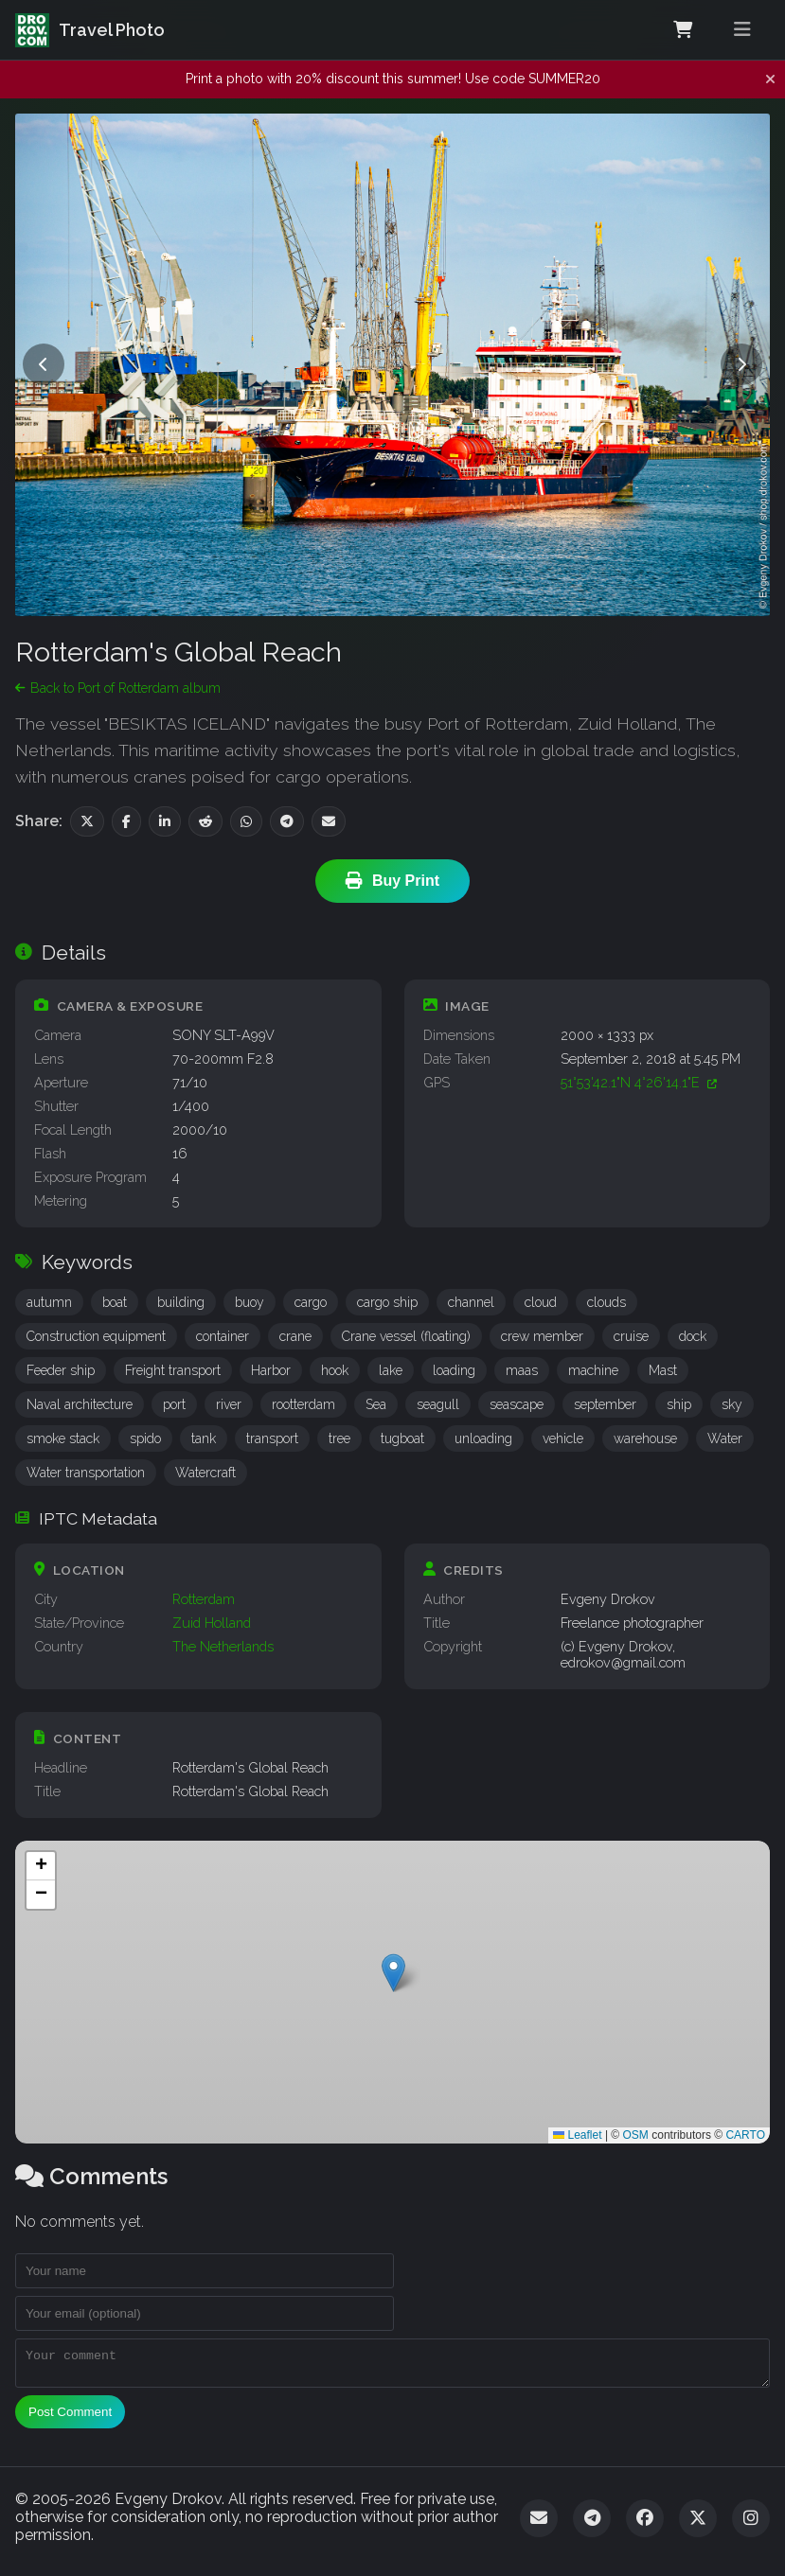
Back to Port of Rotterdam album (118, 688)
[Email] (539, 2524)
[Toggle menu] (742, 29)
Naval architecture (80, 1404)
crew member (542, 1336)
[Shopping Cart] (683, 30)
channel (471, 1302)
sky (732, 1404)
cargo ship (387, 1302)
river (228, 1404)
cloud (541, 1302)
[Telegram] (592, 2524)
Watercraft (205, 1472)
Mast (663, 1370)
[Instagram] (751, 2524)
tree (339, 1438)
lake (390, 1370)
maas (522, 1370)
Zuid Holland (211, 1622)
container (222, 1336)
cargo (310, 1302)
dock (692, 1336)
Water (724, 1438)
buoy (249, 1302)
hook (334, 1370)
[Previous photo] (43, 364)
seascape (517, 1404)
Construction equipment (96, 1336)
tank (203, 1438)
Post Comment (70, 2417)
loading (454, 1370)
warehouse (645, 1438)
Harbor (271, 1370)
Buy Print (392, 881)
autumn (49, 1302)
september (605, 1404)
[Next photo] (741, 364)
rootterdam (303, 1404)
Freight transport (173, 1370)
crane (295, 1336)
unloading (483, 1438)
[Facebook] (645, 2524)
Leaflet (577, 2135)
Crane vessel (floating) (406, 1336)
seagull (438, 1404)
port (174, 1404)
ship (679, 1404)
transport (272, 1438)
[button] (393, 1972)
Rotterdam (203, 1599)
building (181, 1302)
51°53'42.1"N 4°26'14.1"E (639, 1082)
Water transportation (86, 1472)
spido (145, 1438)
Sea (376, 1404)
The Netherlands (223, 1646)
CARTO (745, 2135)
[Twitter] (698, 2524)
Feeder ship (61, 1370)
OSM (636, 2135)
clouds (606, 1302)
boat (114, 1302)
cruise (631, 1336)
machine (593, 1370)
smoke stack (63, 1438)
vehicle (563, 1438)
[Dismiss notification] (770, 79)
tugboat (402, 1438)
